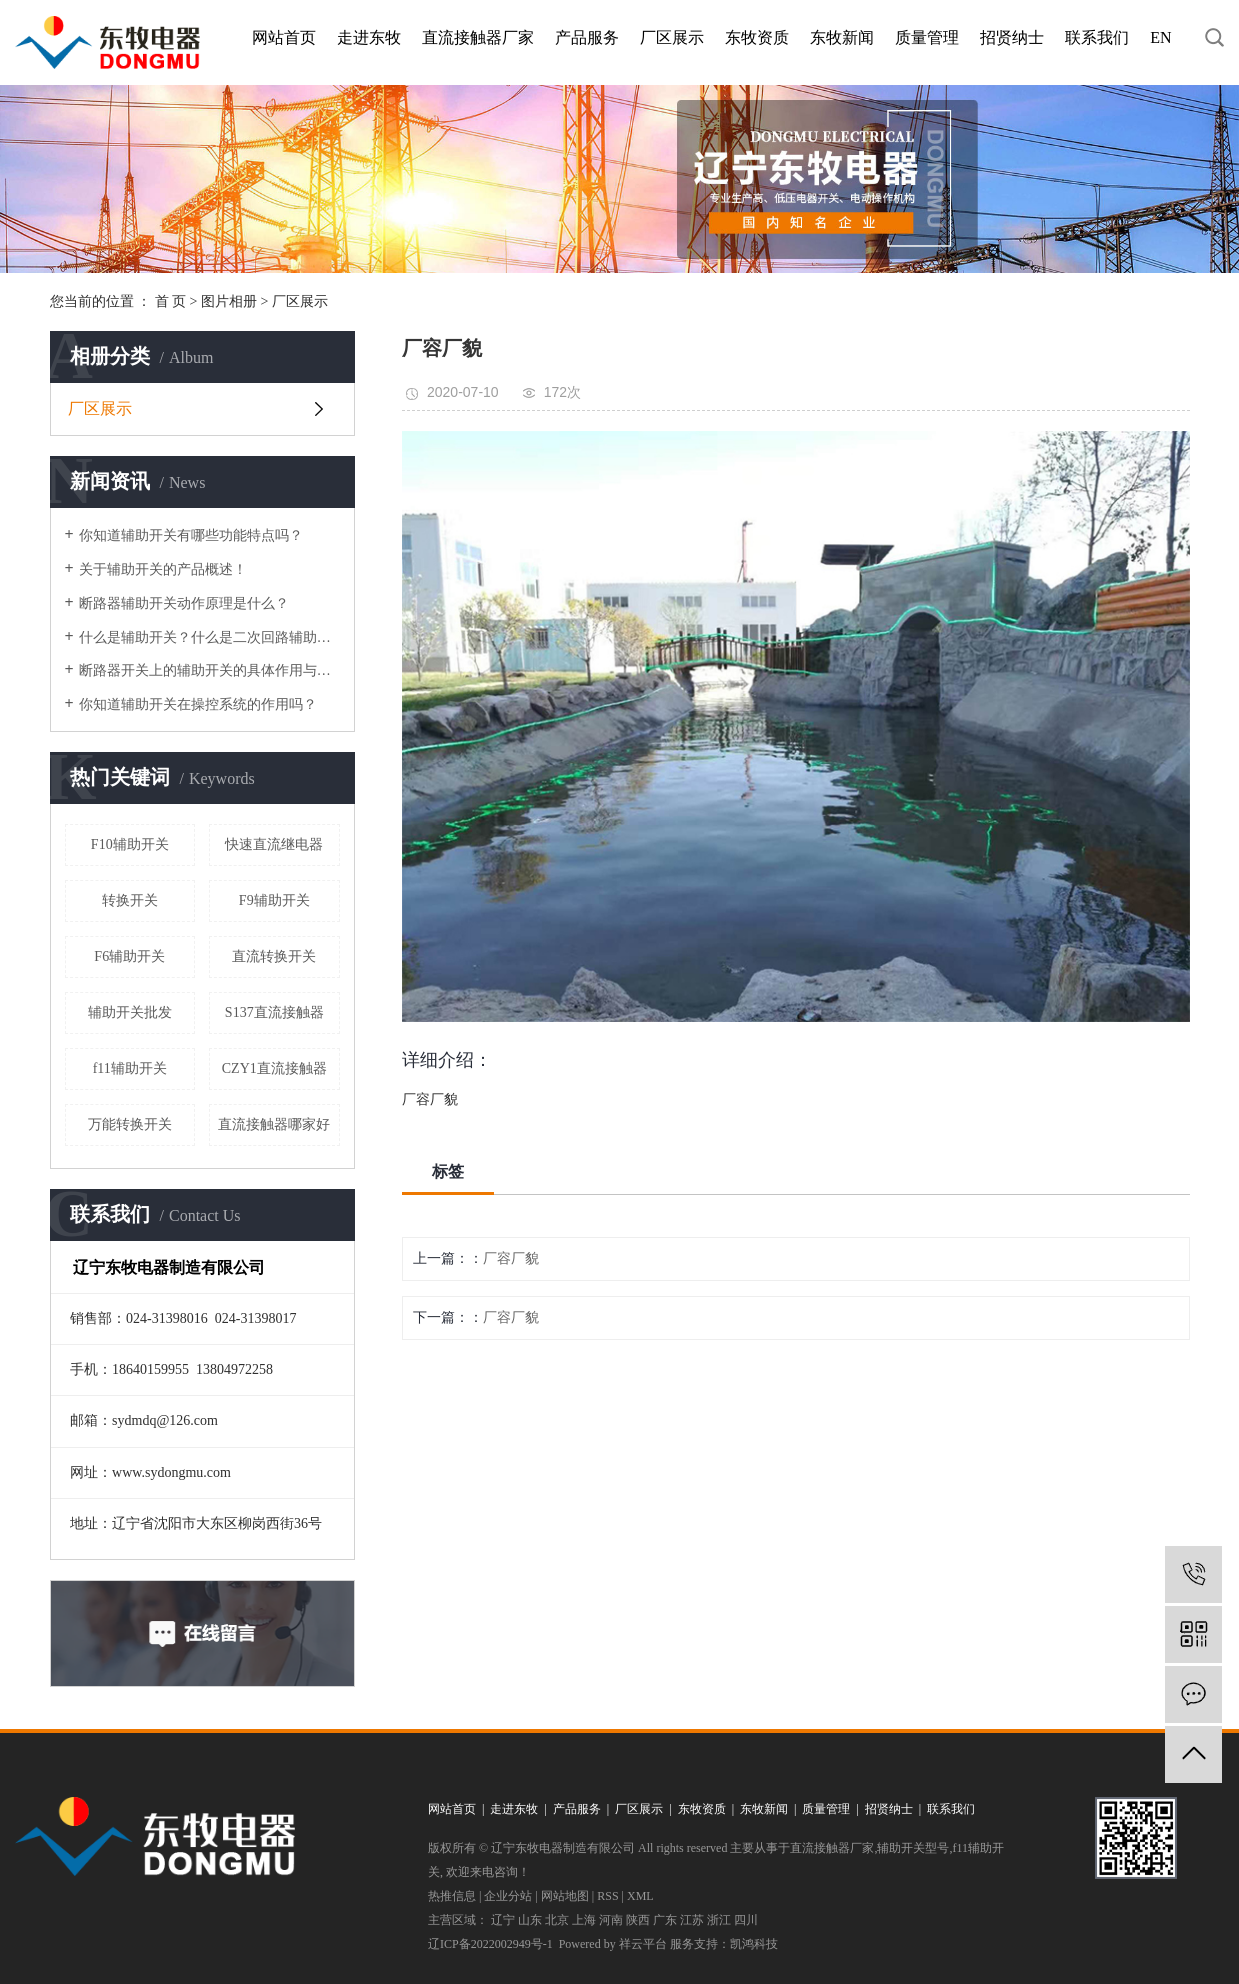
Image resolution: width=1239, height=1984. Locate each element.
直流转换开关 (274, 956)
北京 (557, 1920)
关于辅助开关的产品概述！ (163, 569)
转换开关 (130, 900)
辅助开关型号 (913, 1848)
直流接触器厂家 (478, 37)
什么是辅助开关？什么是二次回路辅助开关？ (209, 637)
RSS (607, 1896)
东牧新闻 (842, 37)
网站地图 (565, 1896)
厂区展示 (672, 37)
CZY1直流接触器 (274, 1068)
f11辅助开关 (130, 1068)
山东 (530, 1920)
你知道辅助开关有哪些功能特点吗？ (191, 535)
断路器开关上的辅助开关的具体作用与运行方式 (209, 670)
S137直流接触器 (274, 1012)
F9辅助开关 (274, 900)
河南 (611, 1920)
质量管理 (927, 37)
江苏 (692, 1920)
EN (1160, 37)
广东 (665, 1920)
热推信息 (452, 1896)
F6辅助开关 (129, 956)
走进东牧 (369, 37)
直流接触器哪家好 (274, 1124)
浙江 (719, 1920)
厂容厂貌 (511, 1258)
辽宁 (503, 1920)
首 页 (171, 301)
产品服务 (587, 37)
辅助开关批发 (130, 1012)
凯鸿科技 (754, 1944)
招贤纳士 (1012, 37)
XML (640, 1896)
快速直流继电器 (274, 844)
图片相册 (229, 301)
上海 (584, 1920)
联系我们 (1097, 37)
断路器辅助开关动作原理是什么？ (184, 603)
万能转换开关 (130, 1124)
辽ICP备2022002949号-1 (490, 1944)
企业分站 (508, 1896)
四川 (746, 1920)
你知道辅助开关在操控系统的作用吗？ (198, 704)
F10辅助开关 (130, 844)
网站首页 (284, 37)
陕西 (638, 1920)
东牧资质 (757, 37)
